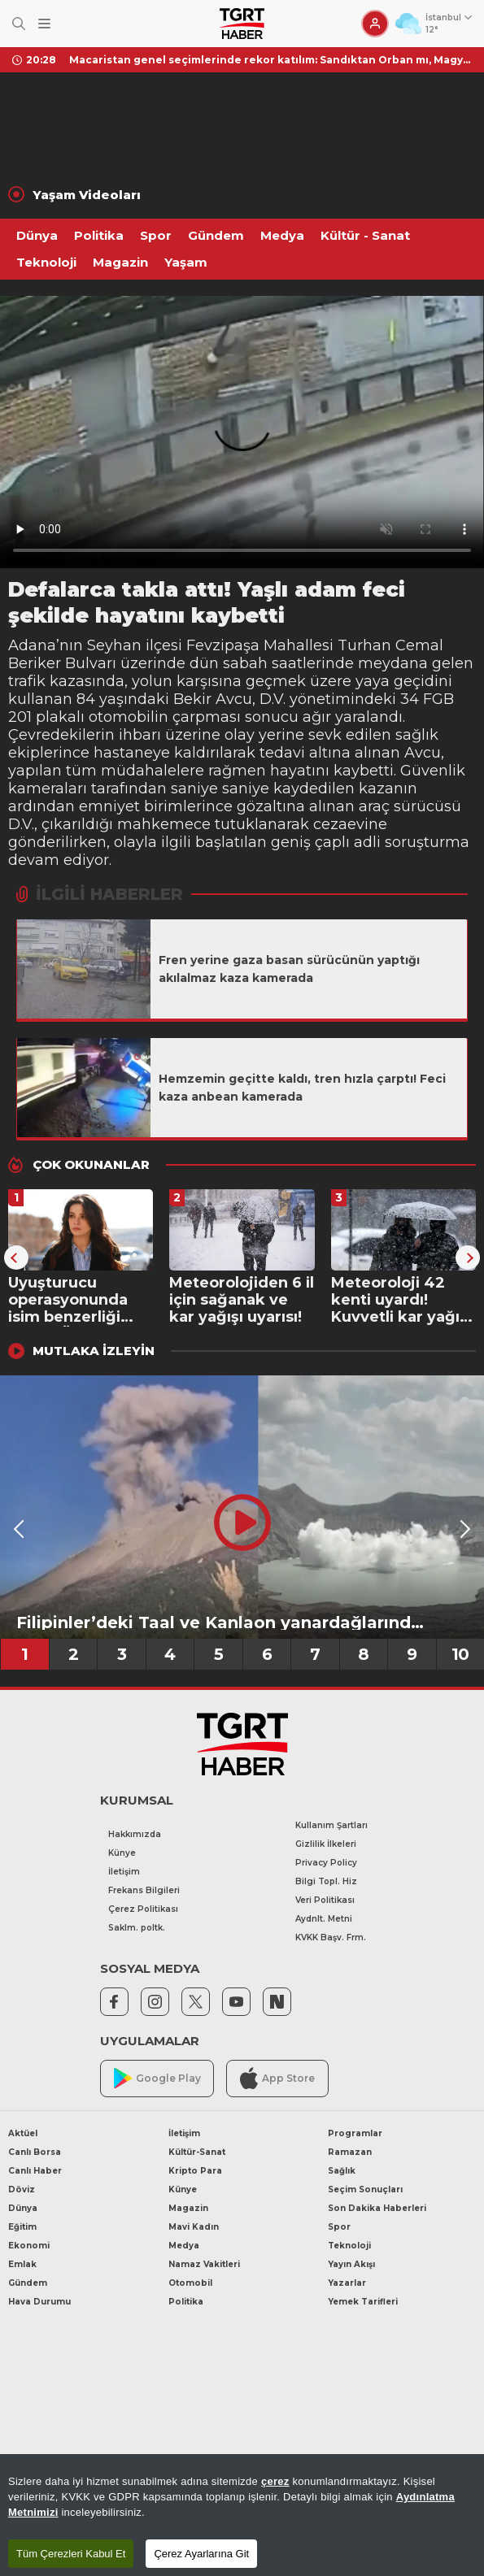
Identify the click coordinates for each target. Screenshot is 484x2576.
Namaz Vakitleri (204, 2264)
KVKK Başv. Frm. (330, 1937)
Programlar (355, 2133)
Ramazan (350, 2152)
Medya (282, 235)
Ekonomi (29, 2245)
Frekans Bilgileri (144, 1890)
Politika (99, 235)
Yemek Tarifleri (363, 2301)
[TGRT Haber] (242, 23)
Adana (32, 645)
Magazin (120, 262)
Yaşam (185, 262)
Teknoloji (46, 262)
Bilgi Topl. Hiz (326, 1881)
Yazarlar (347, 2283)
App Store (277, 2078)
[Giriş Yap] (375, 23)
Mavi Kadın (193, 2227)
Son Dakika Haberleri (377, 2208)
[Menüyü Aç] (44, 24)
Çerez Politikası (143, 1909)
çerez (275, 2481)
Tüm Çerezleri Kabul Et (70, 2554)
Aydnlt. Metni (323, 1919)
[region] (242, 2515)
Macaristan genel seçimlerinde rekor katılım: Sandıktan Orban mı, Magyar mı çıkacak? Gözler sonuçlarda (270, 60)
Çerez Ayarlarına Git (201, 2554)
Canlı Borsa (34, 2152)
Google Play (157, 2078)
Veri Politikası (325, 1900)
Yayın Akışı (351, 2264)
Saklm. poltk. (136, 1927)
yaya (372, 681)
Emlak (22, 2264)
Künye (122, 1853)
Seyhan (114, 645)
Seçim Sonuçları (365, 2189)
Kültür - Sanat (365, 235)
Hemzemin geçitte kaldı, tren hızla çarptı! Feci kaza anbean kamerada (302, 1087)
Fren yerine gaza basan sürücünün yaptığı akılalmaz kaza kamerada (289, 969)
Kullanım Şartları (331, 1825)
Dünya (37, 235)
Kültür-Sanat (196, 2152)
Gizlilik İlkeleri (325, 1844)
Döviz (21, 2189)
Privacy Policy (326, 1862)
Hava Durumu (39, 2301)
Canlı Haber (35, 2170)
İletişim (124, 1871)
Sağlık (341, 2170)
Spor (156, 235)
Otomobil (190, 2283)
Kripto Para (195, 2170)
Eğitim (22, 2227)
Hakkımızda (134, 1834)
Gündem (216, 235)
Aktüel (22, 2133)
